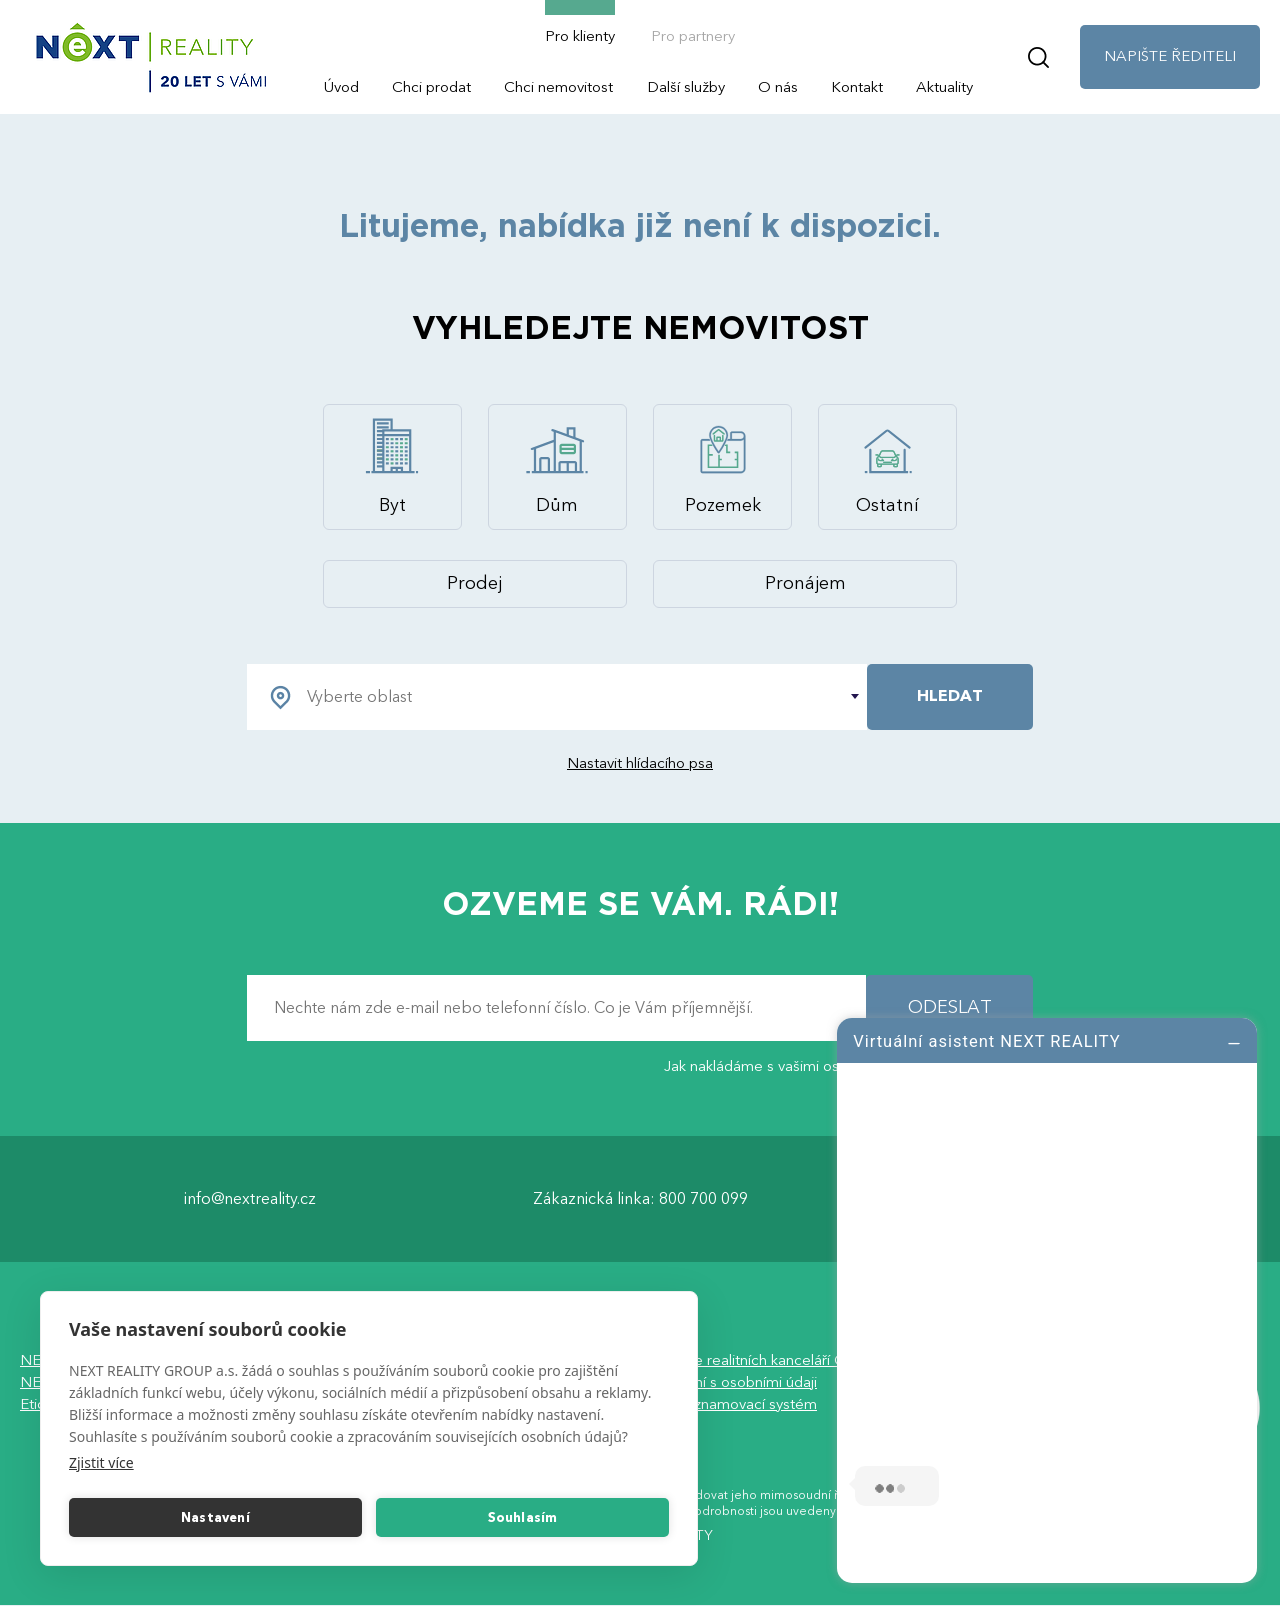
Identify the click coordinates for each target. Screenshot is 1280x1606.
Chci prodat (431, 87)
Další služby (686, 87)
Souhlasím (523, 1518)
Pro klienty (580, 36)
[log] (1047, 1298)
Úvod (341, 87)
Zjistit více (101, 1462)
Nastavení (215, 1518)
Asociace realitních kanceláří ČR (747, 1360)
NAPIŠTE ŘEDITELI (1170, 56)
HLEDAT (950, 696)
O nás (778, 87)
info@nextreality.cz (250, 1199)
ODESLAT (950, 1007)
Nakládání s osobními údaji (728, 1382)
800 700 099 (703, 1199)
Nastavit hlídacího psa (640, 763)
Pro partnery (693, 36)
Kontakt (857, 87)
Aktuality (944, 87)
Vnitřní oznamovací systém (728, 1404)
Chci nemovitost (558, 87)
